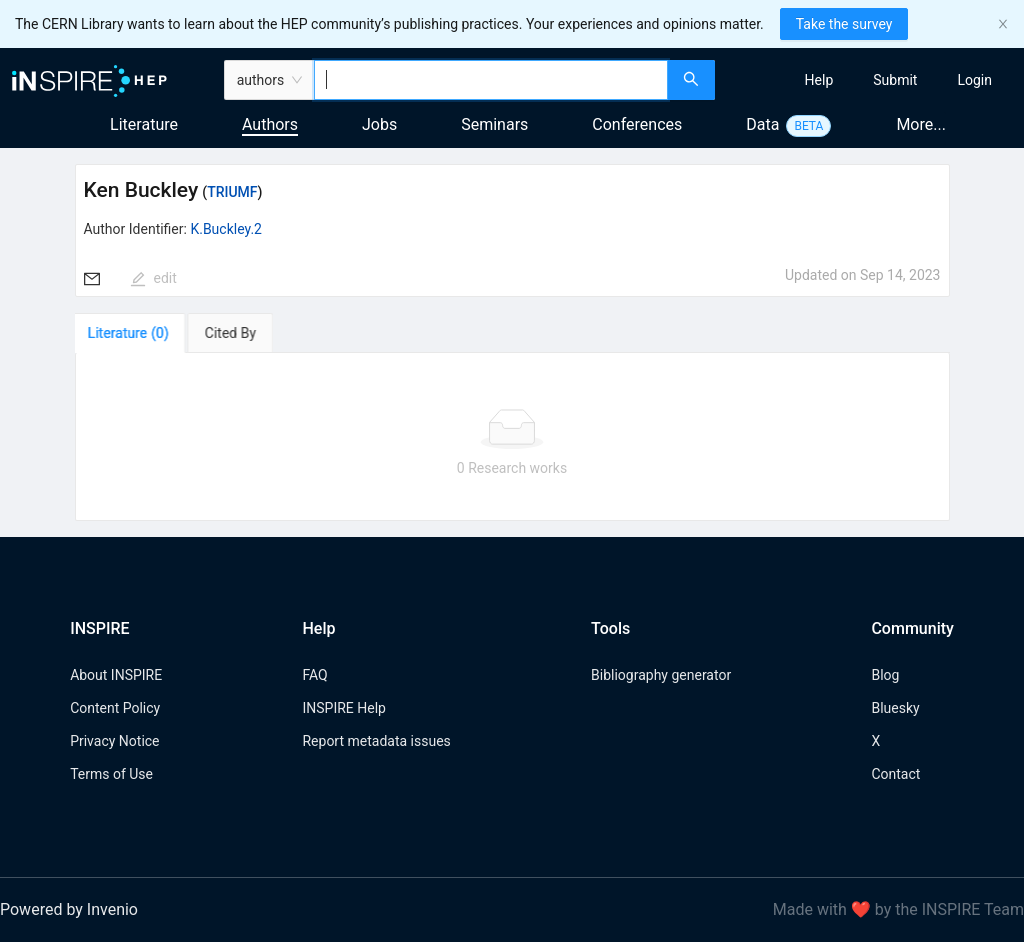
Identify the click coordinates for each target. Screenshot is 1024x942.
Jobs (379, 124)
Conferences (637, 124)
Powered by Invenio (69, 909)
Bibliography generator (661, 675)
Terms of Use (111, 774)
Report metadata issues (376, 741)
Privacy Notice (114, 741)
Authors (270, 124)
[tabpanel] (512, 437)
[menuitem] (819, 80)
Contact (895, 774)
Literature (144, 124)
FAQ (314, 675)
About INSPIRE (116, 675)
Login (974, 80)
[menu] (872, 80)
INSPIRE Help (343, 708)
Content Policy (115, 708)
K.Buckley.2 (226, 229)
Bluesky (895, 708)
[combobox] (490, 80)
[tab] (132, 333)
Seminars (494, 124)
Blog (885, 675)
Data (762, 124)
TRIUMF (232, 192)
